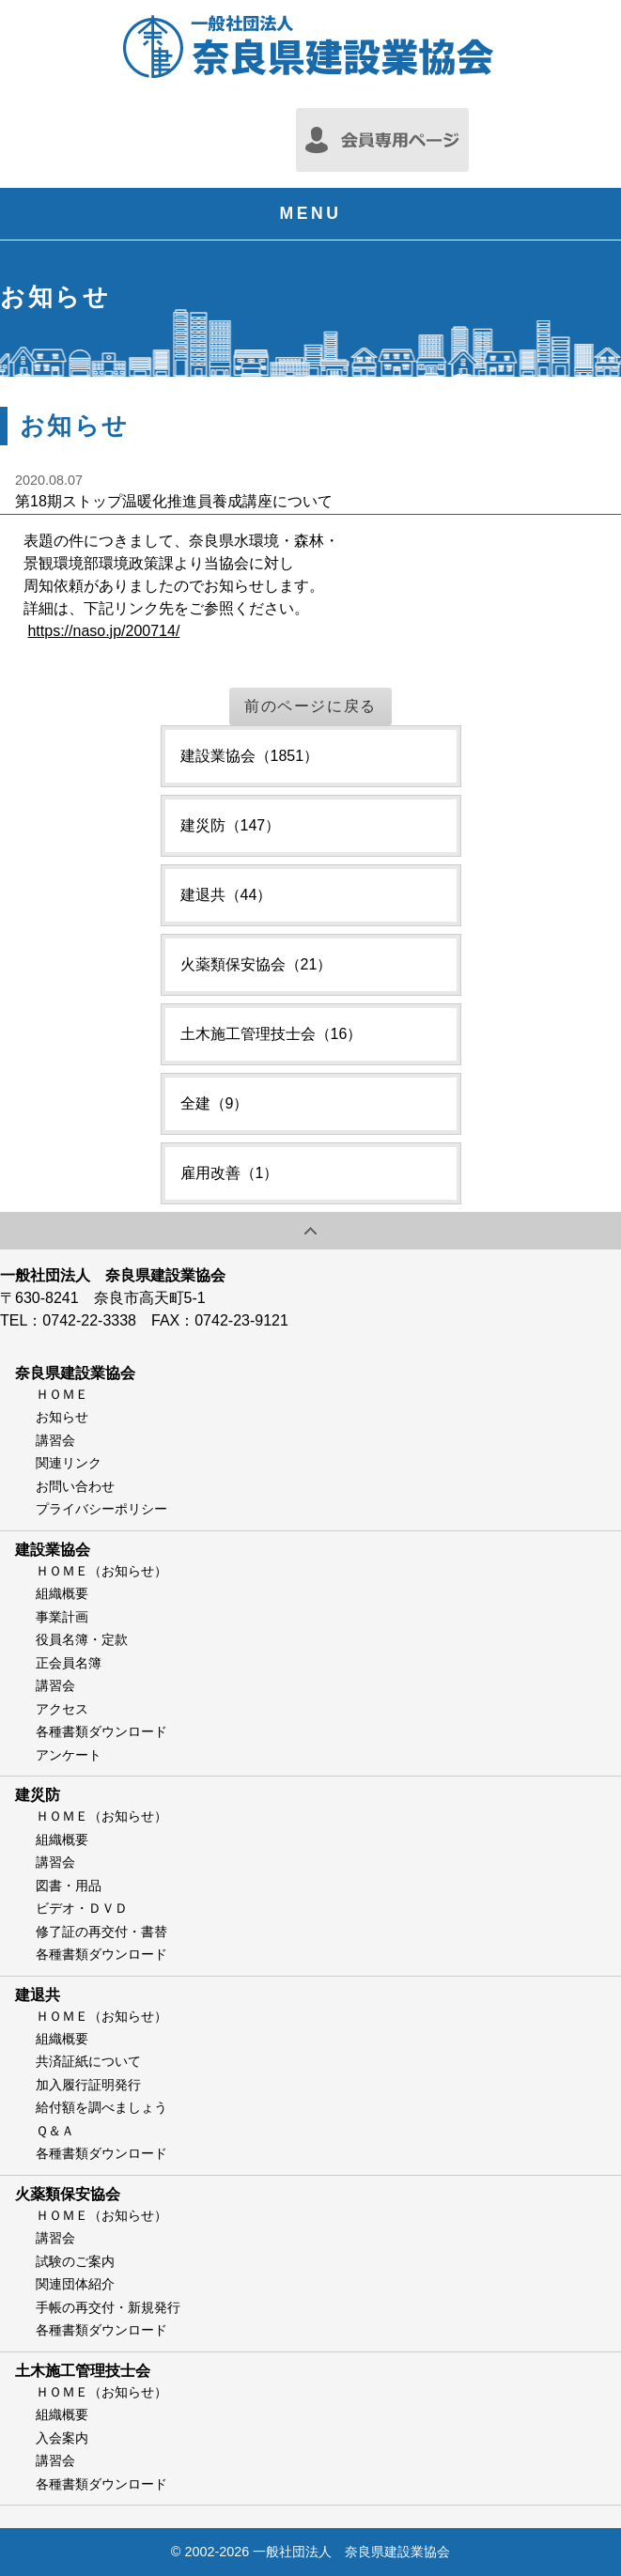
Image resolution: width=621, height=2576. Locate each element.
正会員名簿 (68, 1662)
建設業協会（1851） (249, 756)
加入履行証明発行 (88, 2084)
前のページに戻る (310, 706)
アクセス (62, 1708)
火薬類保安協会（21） (256, 964)
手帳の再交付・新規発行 (108, 2307)
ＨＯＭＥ (62, 1394)
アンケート (68, 1754)
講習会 (55, 1440)
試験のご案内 (75, 2261)
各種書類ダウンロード (101, 1731)
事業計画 (62, 1616)
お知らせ (62, 1416)
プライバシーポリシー (101, 1508)
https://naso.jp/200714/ (103, 631)
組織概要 (62, 1593)
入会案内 (62, 2437)
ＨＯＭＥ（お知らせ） (101, 1570)
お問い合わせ (75, 1486)
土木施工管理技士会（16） (271, 1034)
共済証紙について (88, 2061)
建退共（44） (226, 895)
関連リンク (68, 1462)
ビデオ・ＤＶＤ (82, 1908)
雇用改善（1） (229, 1173)
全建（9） (214, 1103)
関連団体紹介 (75, 2283)
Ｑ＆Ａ (55, 2130)
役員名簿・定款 (82, 1639)
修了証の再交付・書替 (101, 1931)
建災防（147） (230, 825)
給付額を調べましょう (101, 2107)
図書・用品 (68, 1885)
